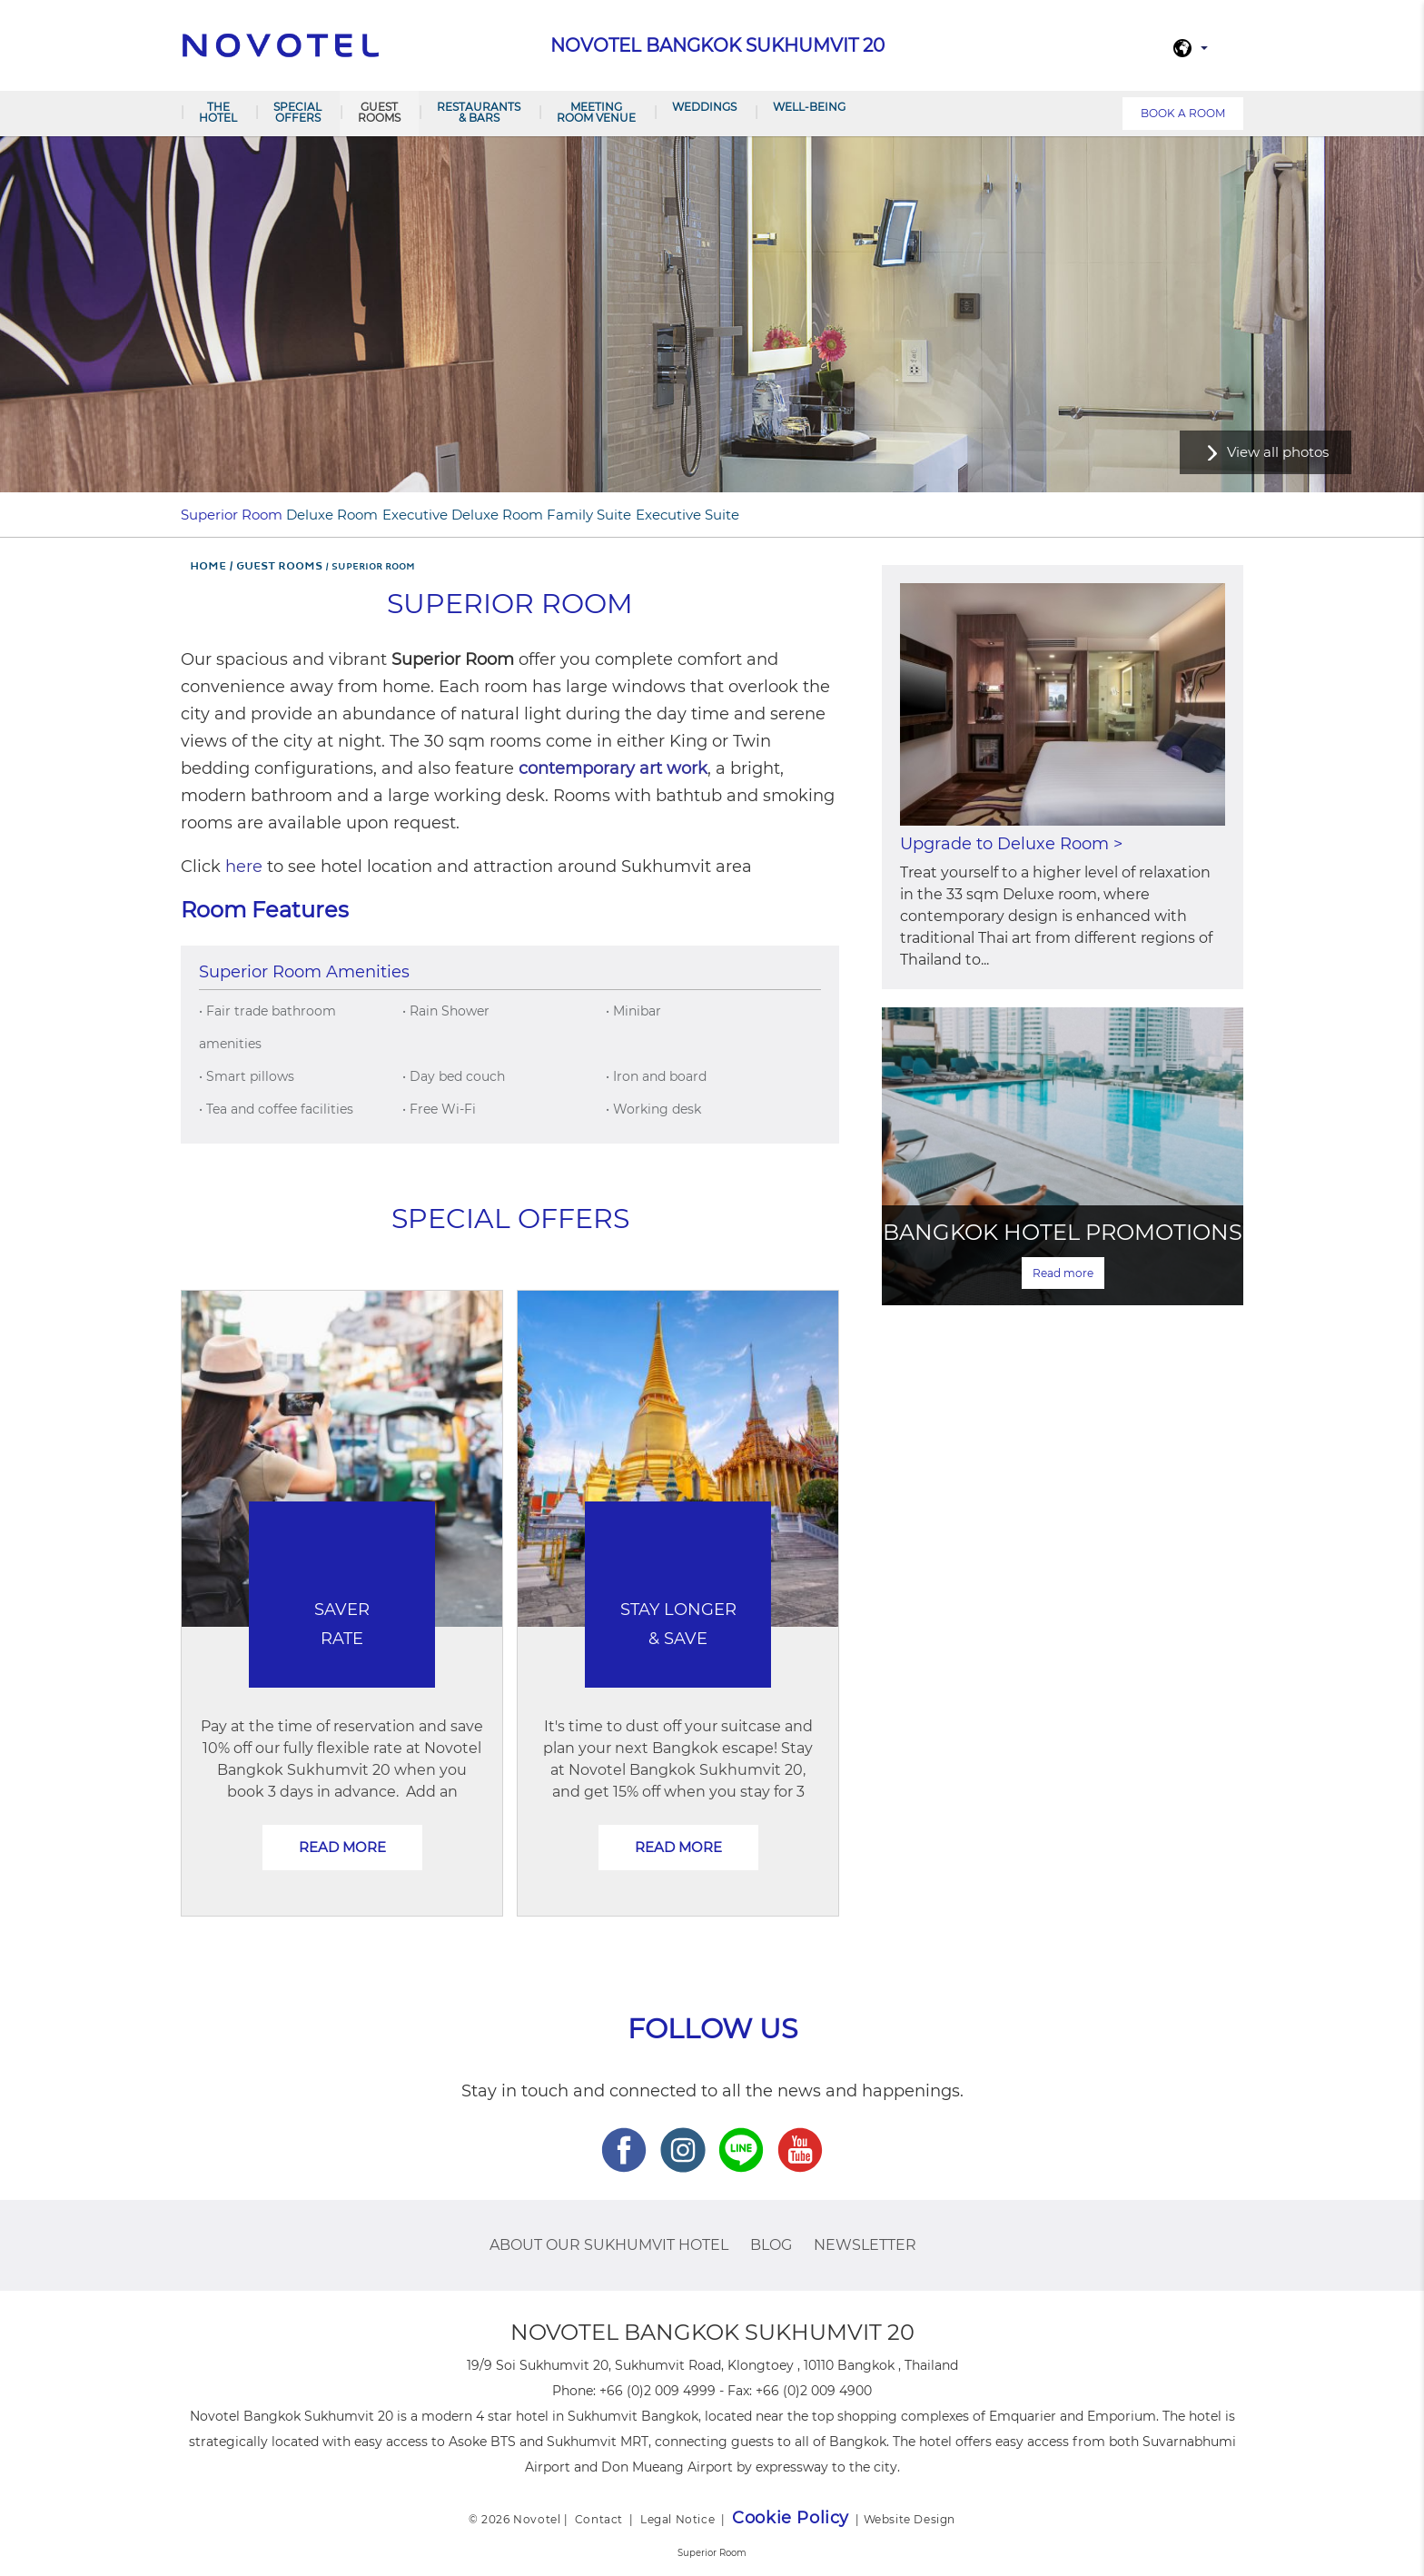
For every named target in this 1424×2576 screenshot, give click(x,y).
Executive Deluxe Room (462, 514)
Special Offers (297, 112)
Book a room (1183, 113)
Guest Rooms (379, 112)
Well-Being (809, 107)
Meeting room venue (596, 112)
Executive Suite (687, 514)
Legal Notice (677, 2519)
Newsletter (865, 2245)
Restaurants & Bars (478, 112)
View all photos (1278, 452)
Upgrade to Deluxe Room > (1011, 844)
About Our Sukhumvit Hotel (609, 2245)
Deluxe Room (332, 514)
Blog (771, 2245)
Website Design (909, 2519)
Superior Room (231, 514)
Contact (599, 2519)
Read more (342, 1847)
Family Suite (589, 514)
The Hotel (218, 112)
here (243, 867)
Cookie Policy (790, 2518)
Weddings (704, 107)
